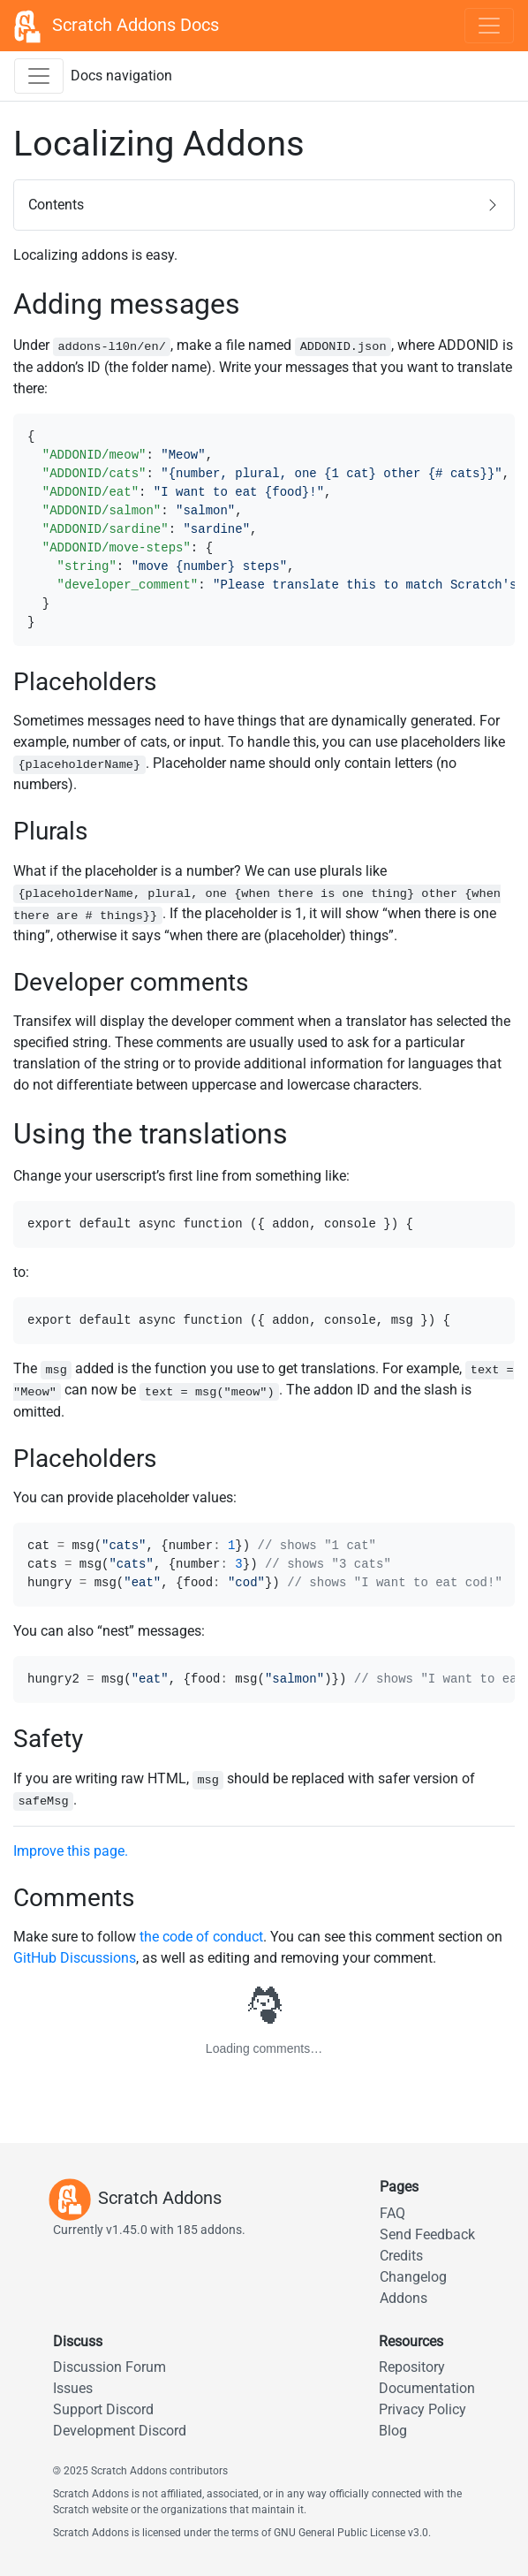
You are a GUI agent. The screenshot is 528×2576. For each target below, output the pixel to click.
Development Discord (119, 2430)
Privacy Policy (422, 2409)
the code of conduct (201, 1936)
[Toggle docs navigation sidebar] (39, 76)
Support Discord (103, 2409)
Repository (412, 2367)
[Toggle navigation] (489, 25)
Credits (401, 2255)
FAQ (392, 2213)
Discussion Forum (109, 2367)
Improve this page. (70, 1851)
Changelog (413, 2276)
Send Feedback (427, 2234)
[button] (264, 205)
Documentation (427, 2388)
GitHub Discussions (74, 1957)
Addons (403, 2298)
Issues (73, 2388)
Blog (393, 2430)
